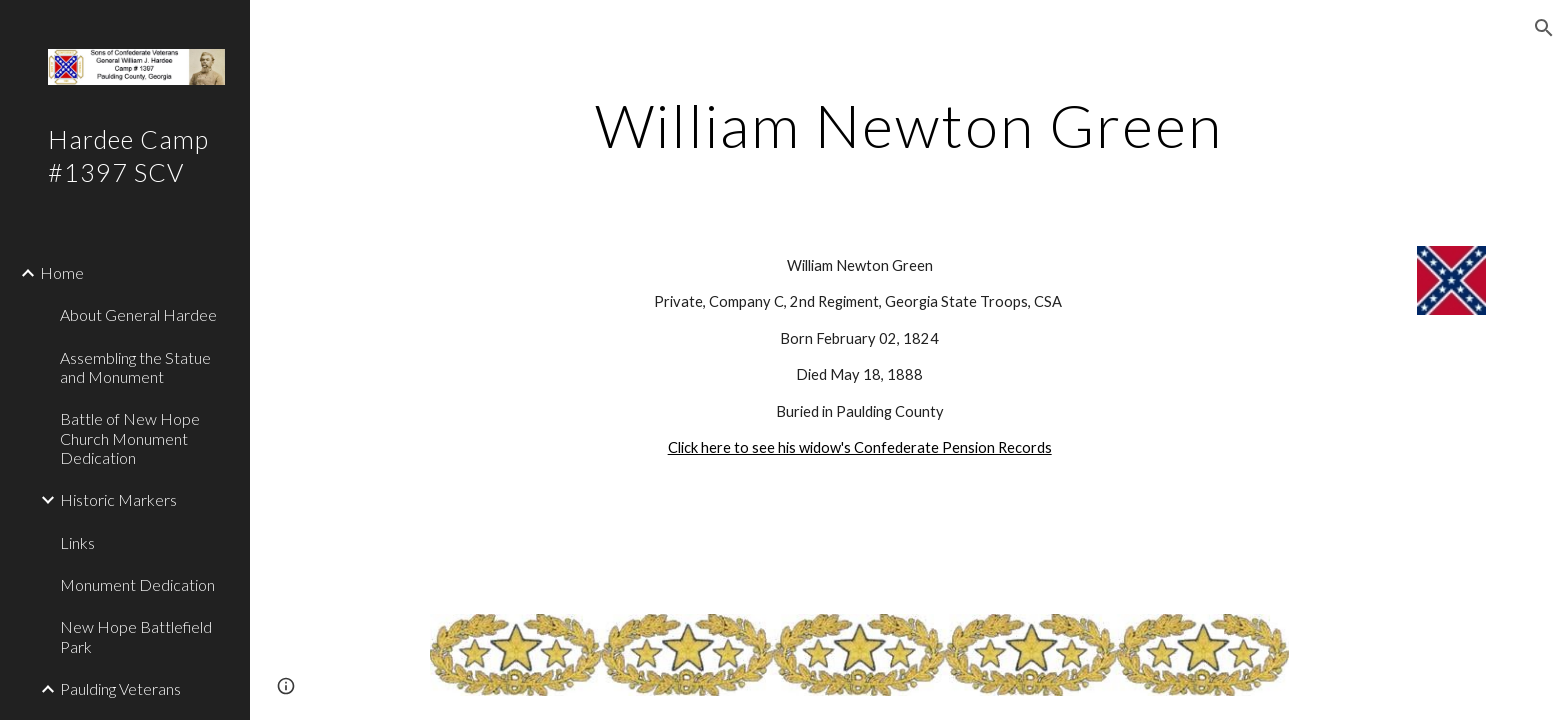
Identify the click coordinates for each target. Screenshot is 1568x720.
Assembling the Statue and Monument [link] (135, 367)
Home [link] (62, 272)
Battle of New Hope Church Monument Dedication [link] (130, 438)
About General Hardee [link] (138, 314)
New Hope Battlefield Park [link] (136, 636)
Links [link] (77, 542)
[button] (1544, 28)
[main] (909, 125)
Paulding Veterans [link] (120, 688)
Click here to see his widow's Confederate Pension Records (860, 447)
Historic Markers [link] (118, 499)
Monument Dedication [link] (137, 584)
